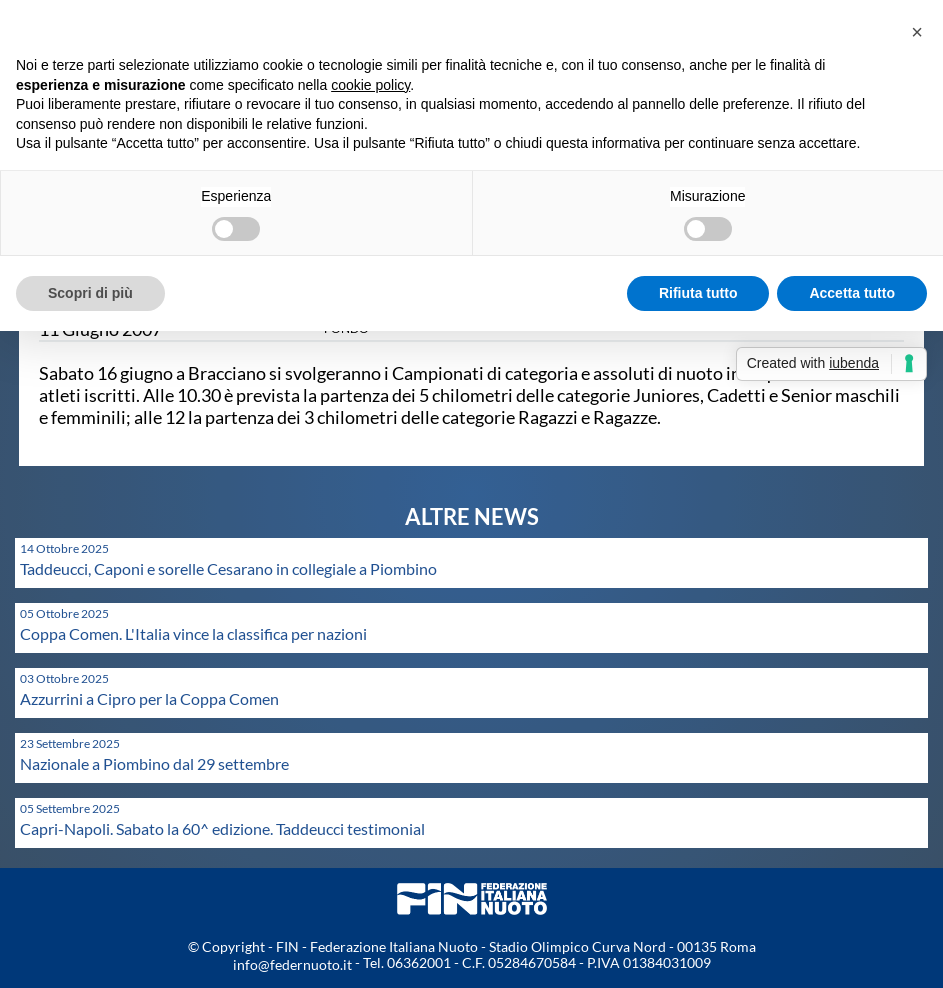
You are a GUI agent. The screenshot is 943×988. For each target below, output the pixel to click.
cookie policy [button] (370, 85)
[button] (917, 32)
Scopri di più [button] (90, 293)
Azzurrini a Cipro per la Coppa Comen (149, 698)
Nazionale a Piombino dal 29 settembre (154, 763)
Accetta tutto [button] (852, 293)
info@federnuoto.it (292, 964)
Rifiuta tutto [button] (698, 293)
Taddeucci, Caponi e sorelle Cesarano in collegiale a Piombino (228, 568)
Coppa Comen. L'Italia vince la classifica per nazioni (193, 633)
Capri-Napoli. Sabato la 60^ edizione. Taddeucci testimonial (222, 828)
